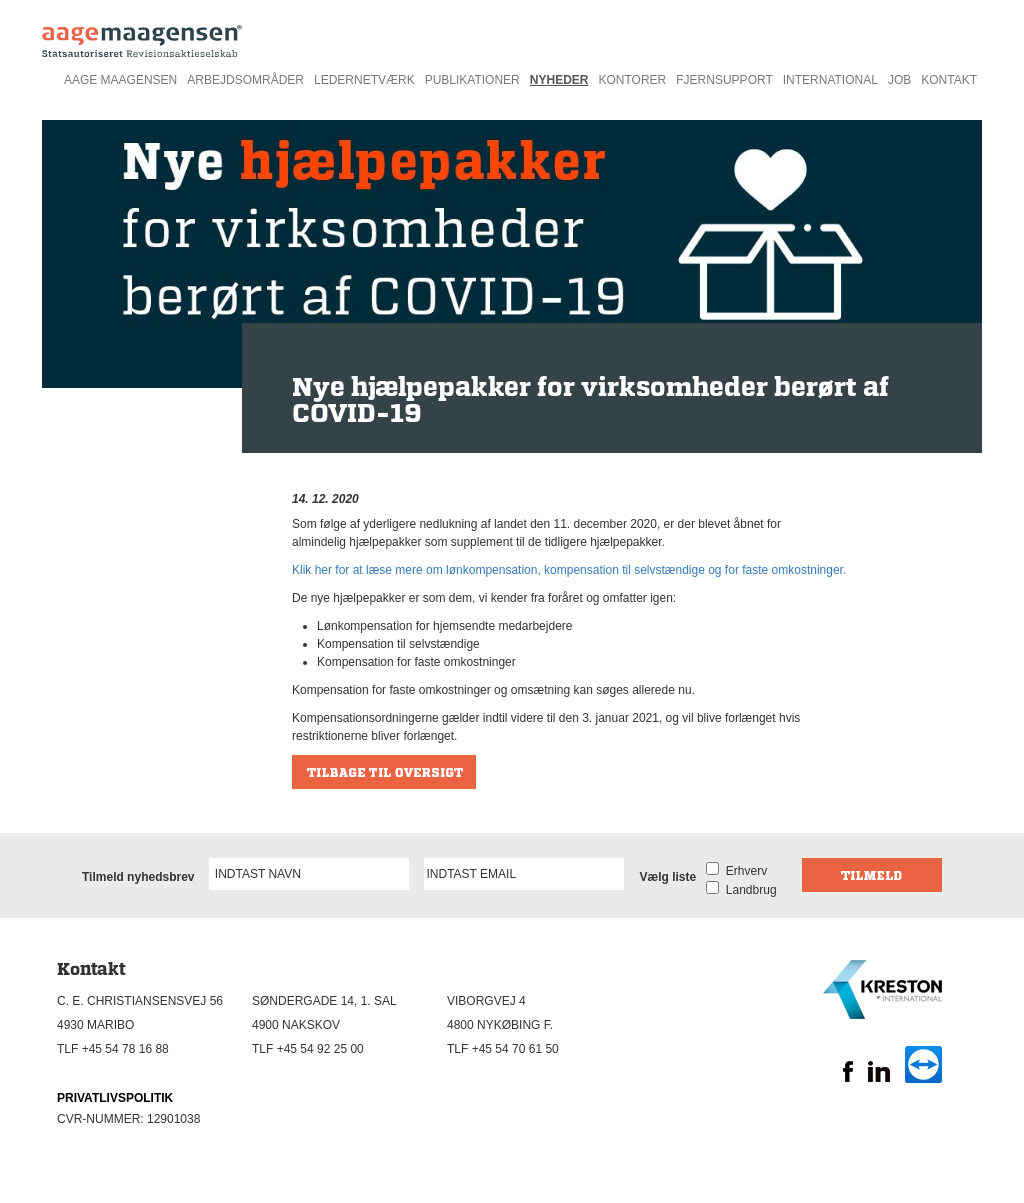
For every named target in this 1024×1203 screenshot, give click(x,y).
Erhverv (743, 871)
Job (899, 80)
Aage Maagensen (120, 80)
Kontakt (949, 80)
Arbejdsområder (245, 80)
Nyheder (559, 80)
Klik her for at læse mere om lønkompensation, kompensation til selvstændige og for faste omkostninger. (569, 570)
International (830, 80)
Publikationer (472, 80)
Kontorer (632, 80)
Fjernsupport (724, 80)
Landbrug (747, 890)
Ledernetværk (364, 80)
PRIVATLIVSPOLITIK (115, 1098)
